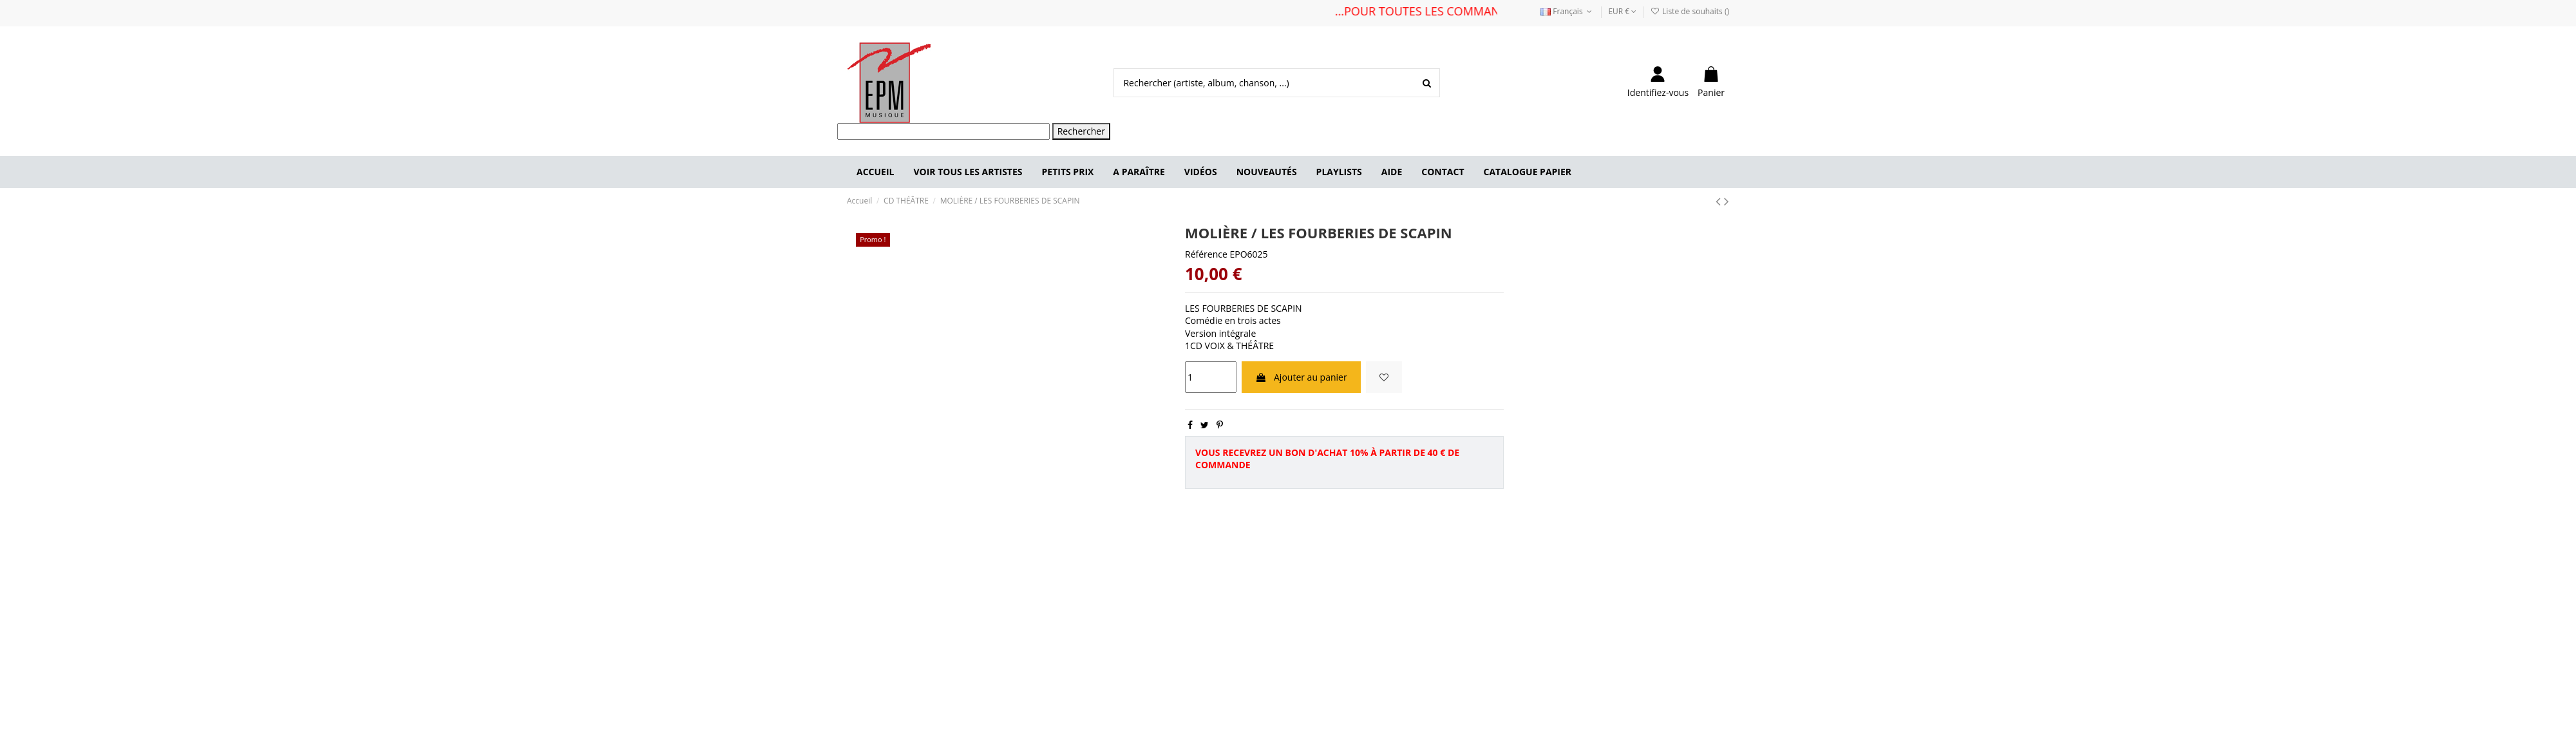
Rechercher (1081, 131)
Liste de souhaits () (1690, 11)
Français (1567, 11)
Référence (1206, 254)
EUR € (1622, 11)
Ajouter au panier (1301, 377)
